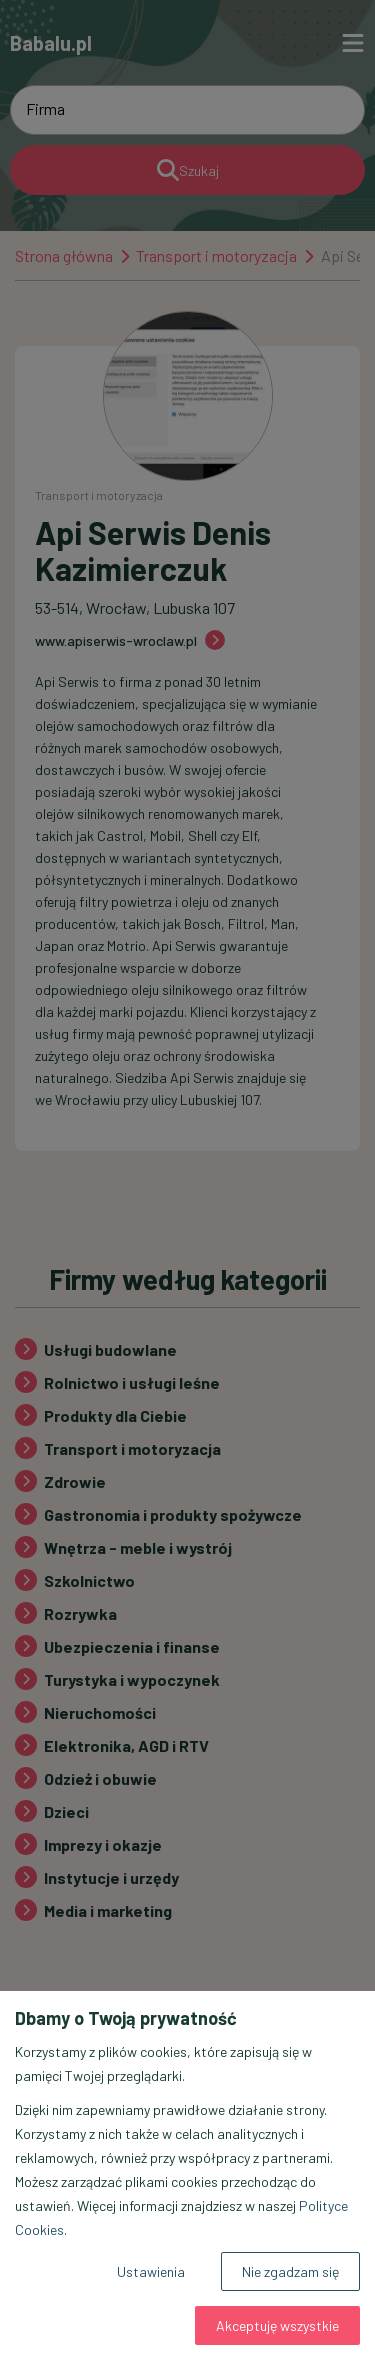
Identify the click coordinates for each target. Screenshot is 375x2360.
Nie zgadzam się (290, 2271)
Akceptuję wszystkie (277, 2325)
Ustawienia (151, 2271)
